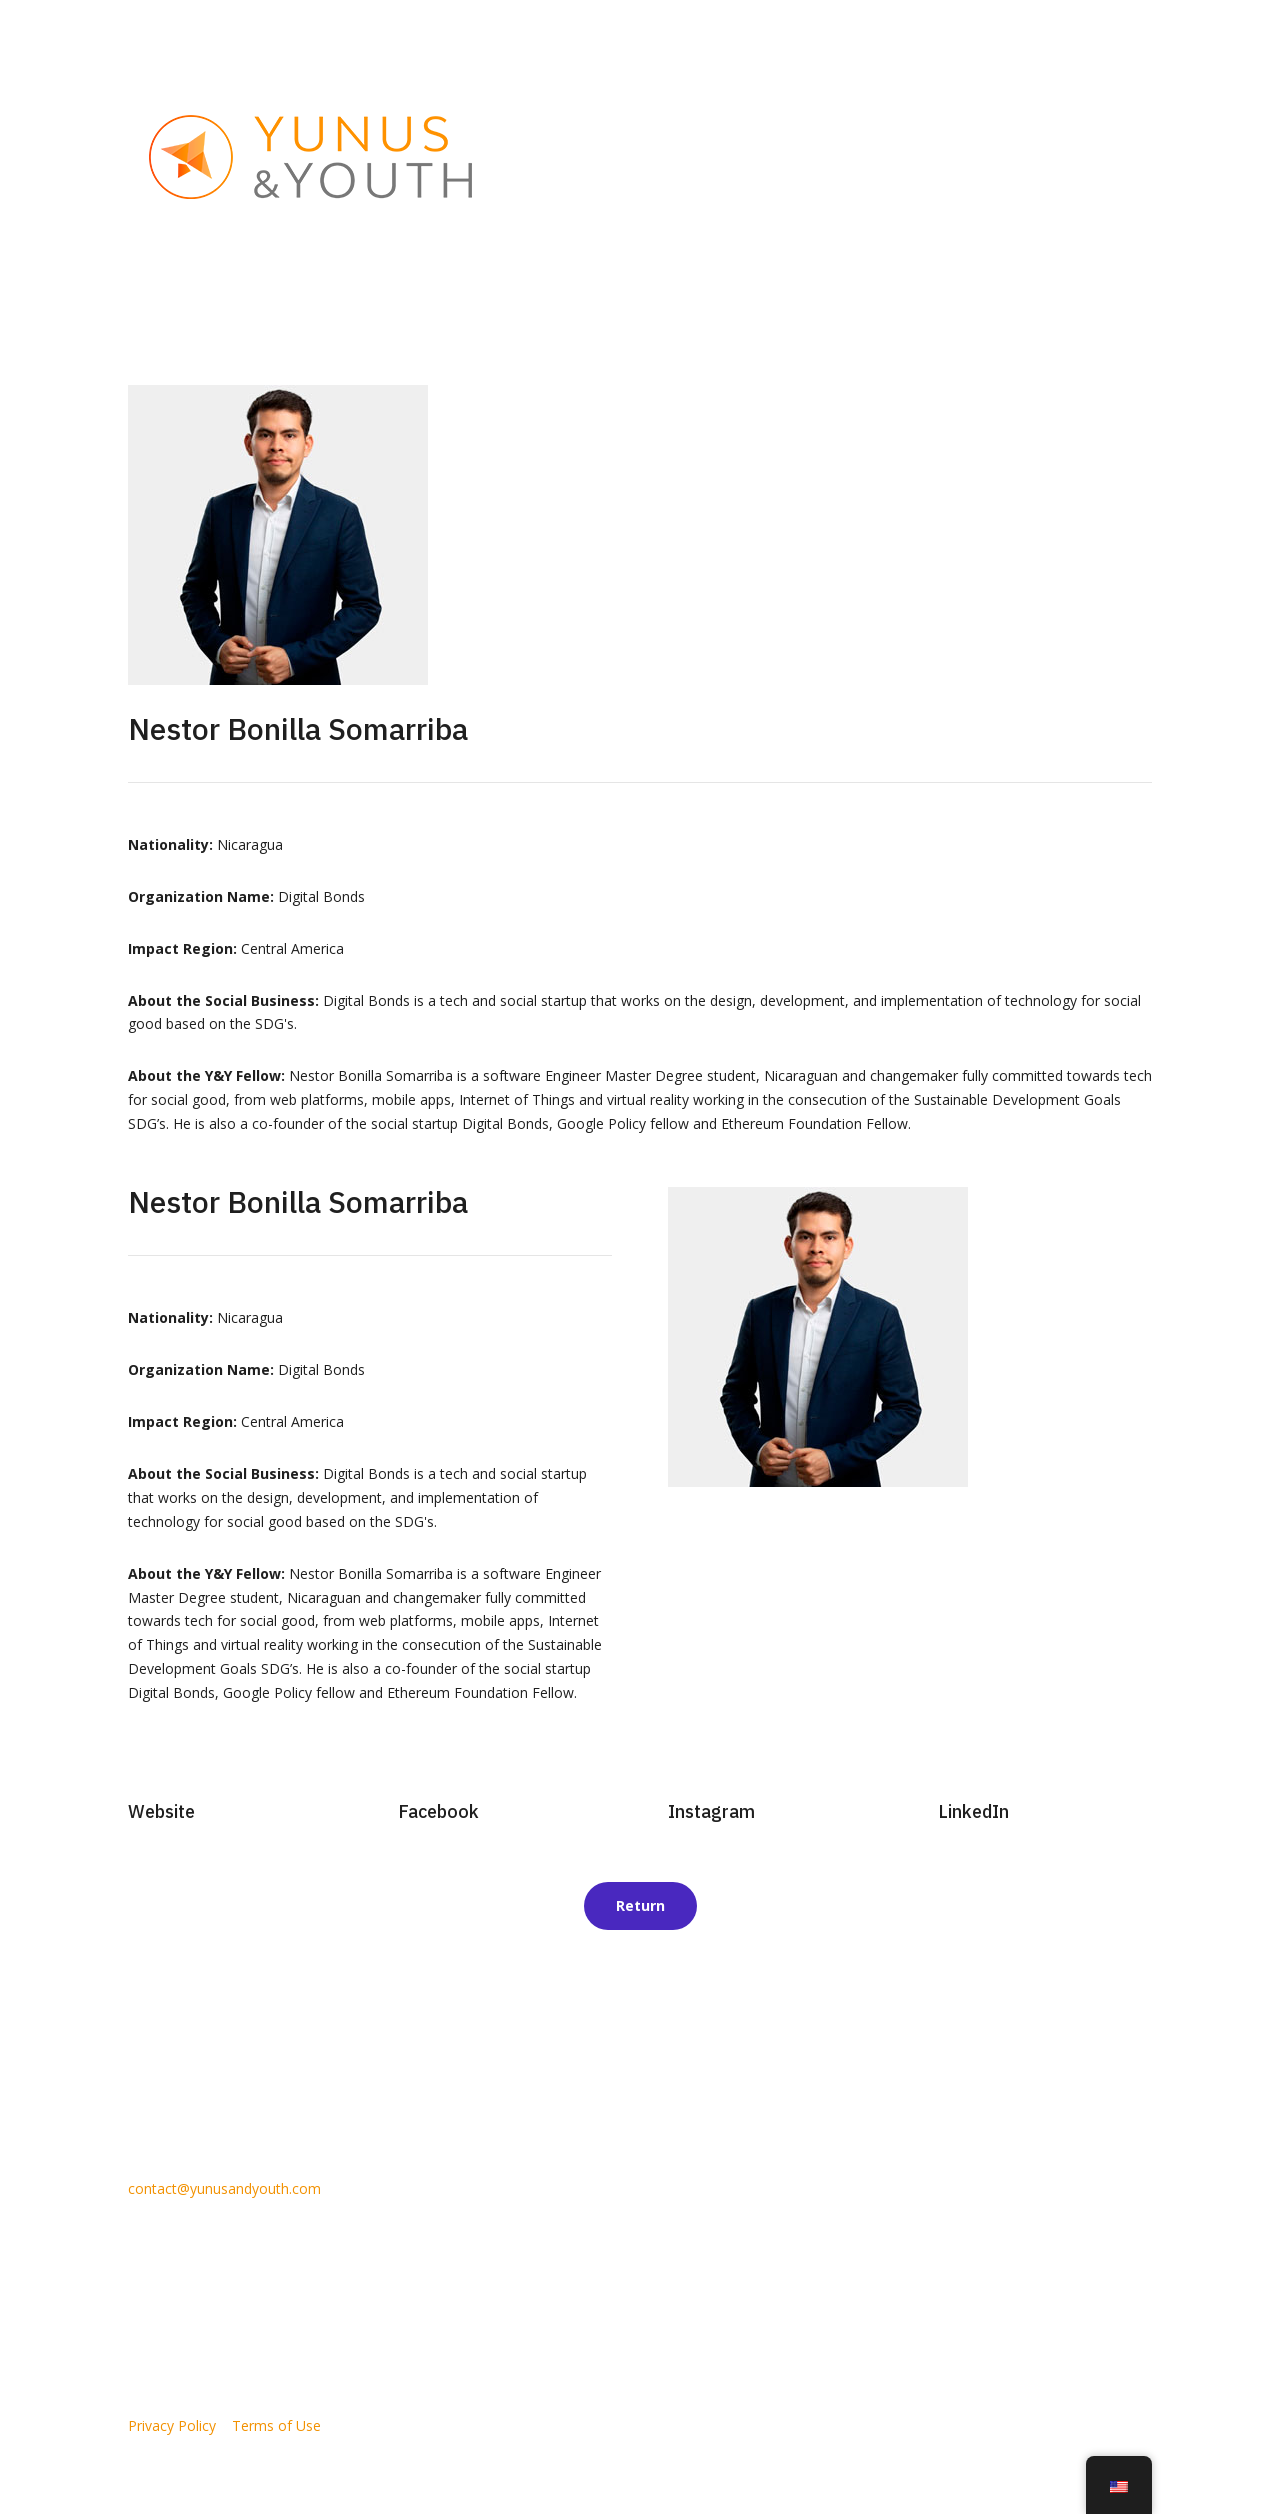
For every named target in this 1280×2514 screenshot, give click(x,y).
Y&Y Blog (1048, 156)
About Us (647, 156)
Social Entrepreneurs (765, 156)
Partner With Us (925, 156)
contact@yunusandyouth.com (224, 2188)
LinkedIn (973, 1811)
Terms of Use (276, 2425)
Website (161, 1811)
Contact (1126, 156)
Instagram (711, 1811)
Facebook (438, 1811)
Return (640, 1905)
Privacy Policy (172, 2425)
